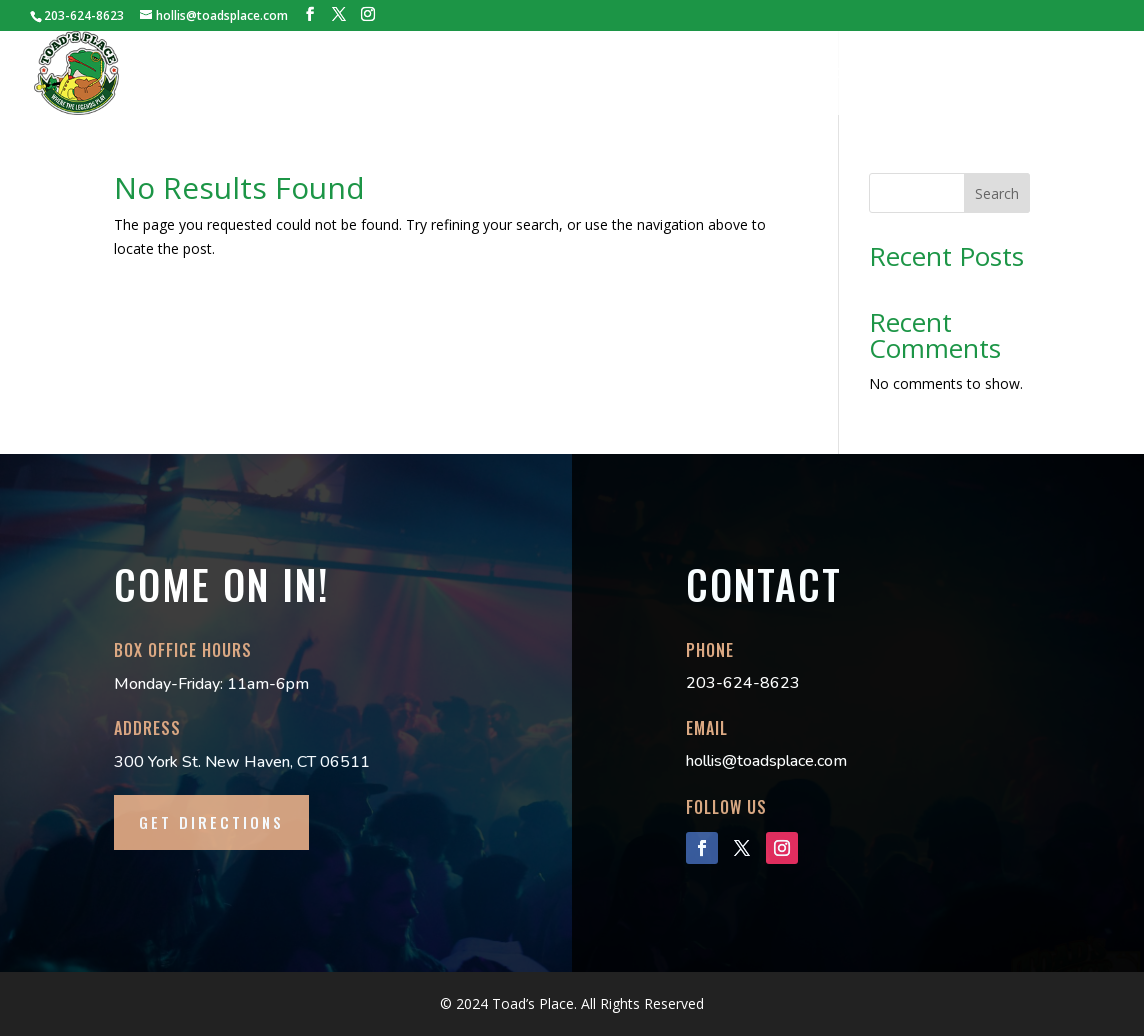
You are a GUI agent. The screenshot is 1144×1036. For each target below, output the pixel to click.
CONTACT (1077, 74)
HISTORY (287, 74)
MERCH (753, 74)
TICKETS (372, 74)
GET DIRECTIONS (211, 822)
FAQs (894, 74)
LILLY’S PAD (665, 74)
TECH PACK (564, 74)
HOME (210, 74)
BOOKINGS (463, 74)
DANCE (827, 74)
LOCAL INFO (977, 74)
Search (997, 193)
